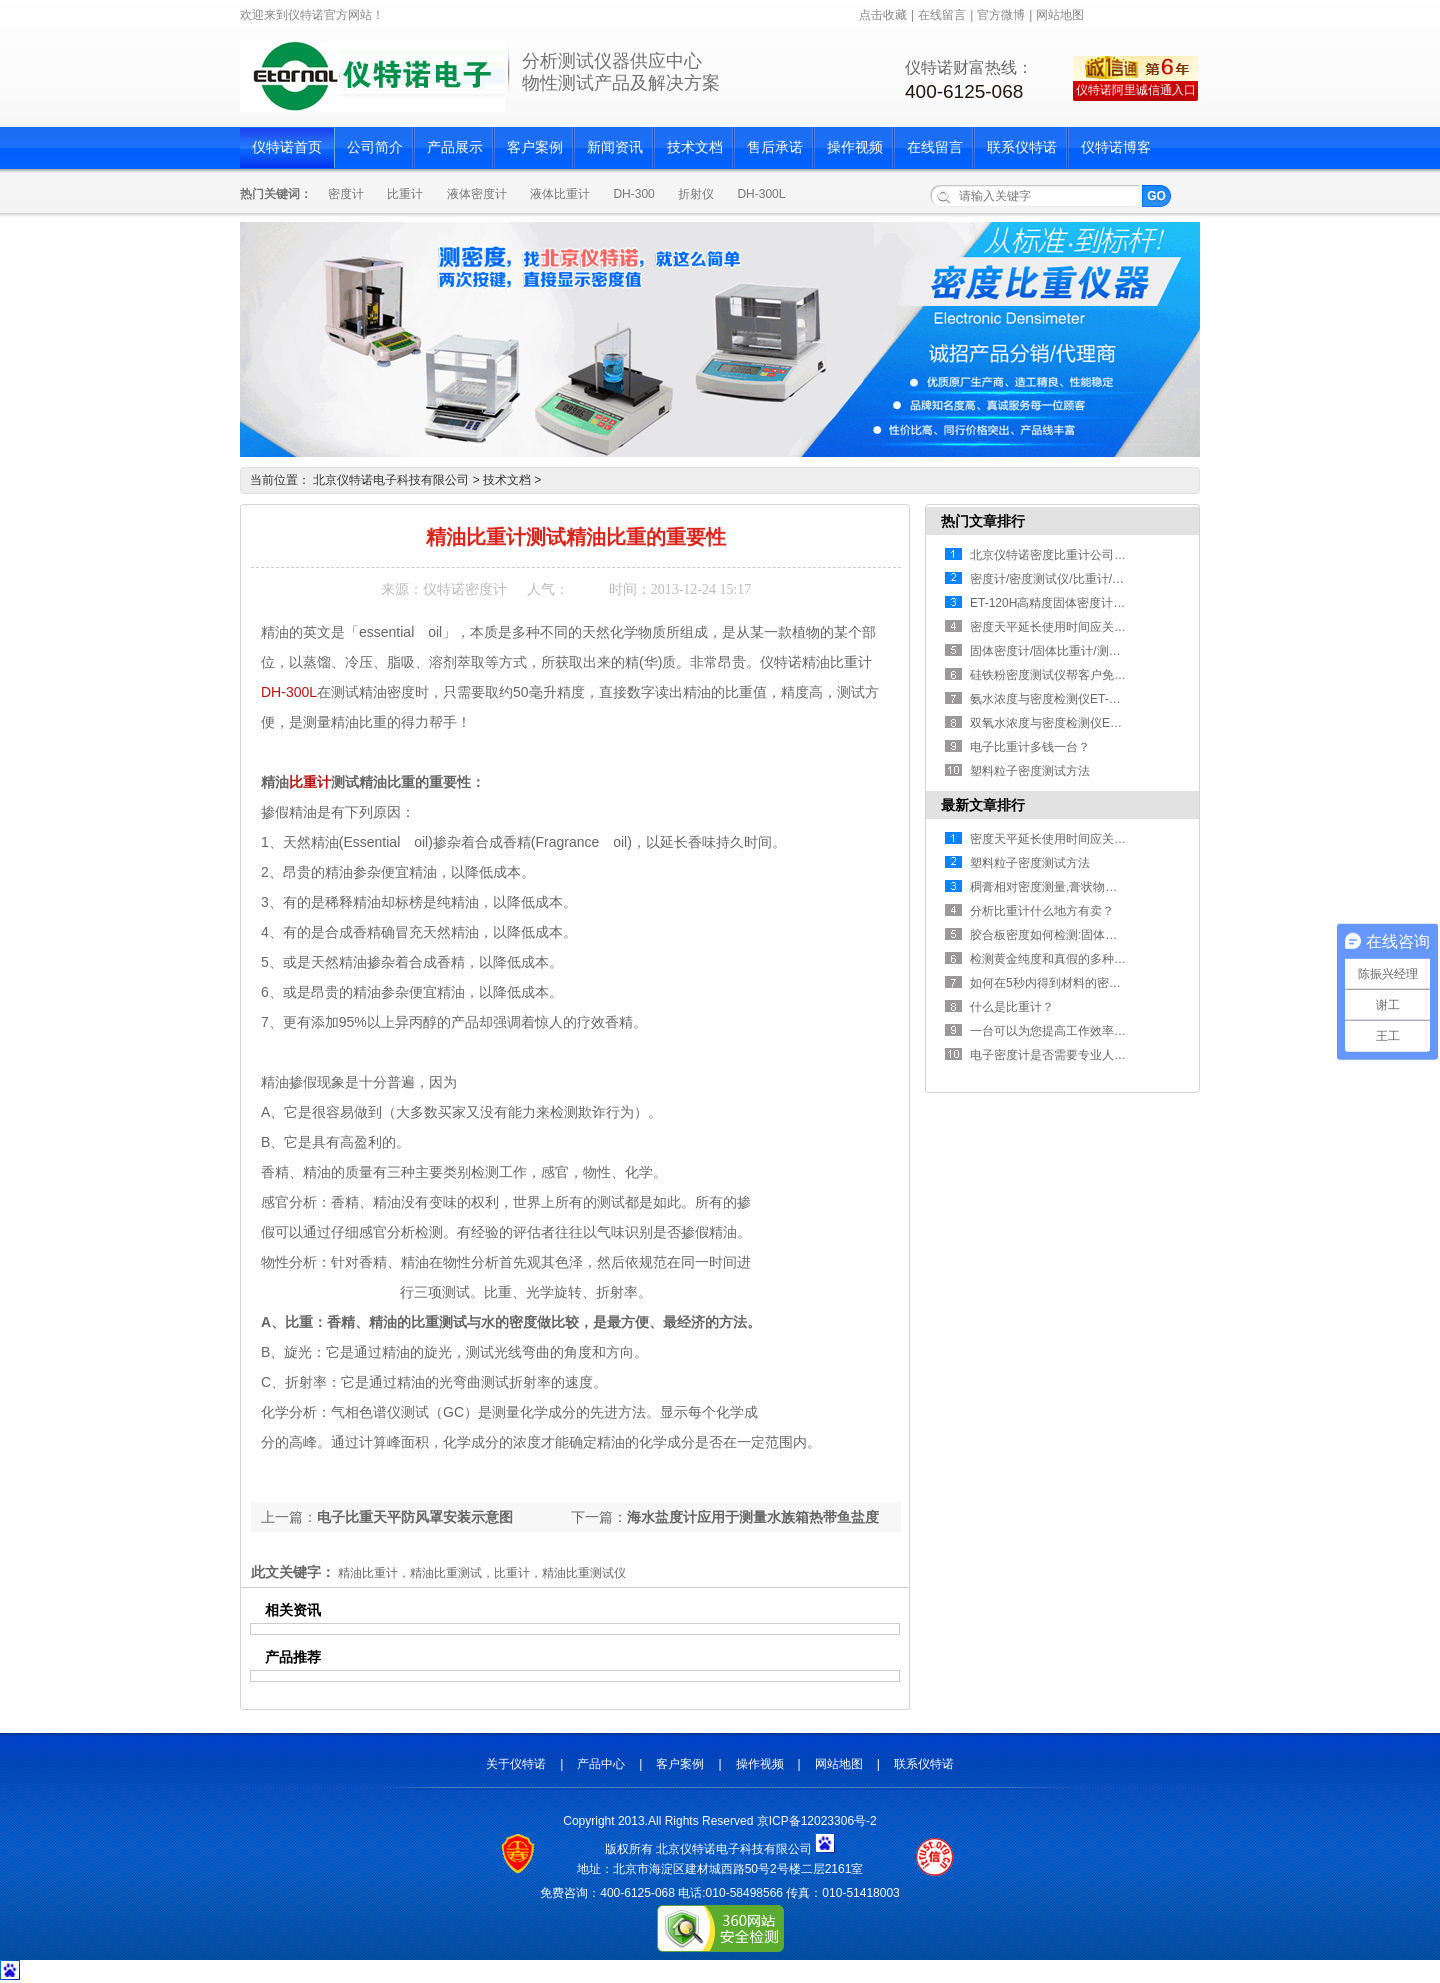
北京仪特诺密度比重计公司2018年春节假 (1079, 555)
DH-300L (761, 194)
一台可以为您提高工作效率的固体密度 (1072, 1031)
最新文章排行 (983, 805)
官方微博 (1001, 15)
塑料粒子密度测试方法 (1030, 771)
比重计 (405, 194)
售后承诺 (775, 147)
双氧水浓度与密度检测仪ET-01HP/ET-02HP (1086, 723)
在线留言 (942, 15)
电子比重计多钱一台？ (1030, 747)
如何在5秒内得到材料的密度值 (1051, 983)
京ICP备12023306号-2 (817, 1821)
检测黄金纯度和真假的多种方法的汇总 (1072, 959)
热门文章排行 (983, 521)
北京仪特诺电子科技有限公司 (391, 480)
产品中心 (601, 1764)
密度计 (346, 194)
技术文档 (695, 147)
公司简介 (375, 147)
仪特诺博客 (1116, 147)
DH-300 (633, 194)
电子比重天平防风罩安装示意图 (415, 1517)
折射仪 (696, 194)
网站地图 (1060, 15)
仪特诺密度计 (465, 589)
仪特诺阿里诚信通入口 (1136, 90)
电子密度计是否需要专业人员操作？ (1066, 1055)
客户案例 (535, 147)
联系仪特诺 (1022, 147)
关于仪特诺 (516, 1764)
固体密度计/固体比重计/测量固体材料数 (1075, 651)
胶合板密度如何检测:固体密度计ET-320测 (1081, 935)
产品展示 (455, 147)
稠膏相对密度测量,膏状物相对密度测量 (1073, 887)
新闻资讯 (615, 147)
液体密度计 (477, 194)
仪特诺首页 (287, 147)
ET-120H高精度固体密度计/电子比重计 (1073, 603)
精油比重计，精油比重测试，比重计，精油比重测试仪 (482, 1573)
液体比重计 (560, 194)
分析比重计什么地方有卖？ (1042, 911)
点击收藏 (883, 15)
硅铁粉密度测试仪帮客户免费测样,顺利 (1073, 675)
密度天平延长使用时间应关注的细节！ (1072, 627)
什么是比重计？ (1012, 1007)
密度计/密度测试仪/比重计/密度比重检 (1071, 579)
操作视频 (855, 147)
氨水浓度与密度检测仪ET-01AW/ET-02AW (1082, 699)
